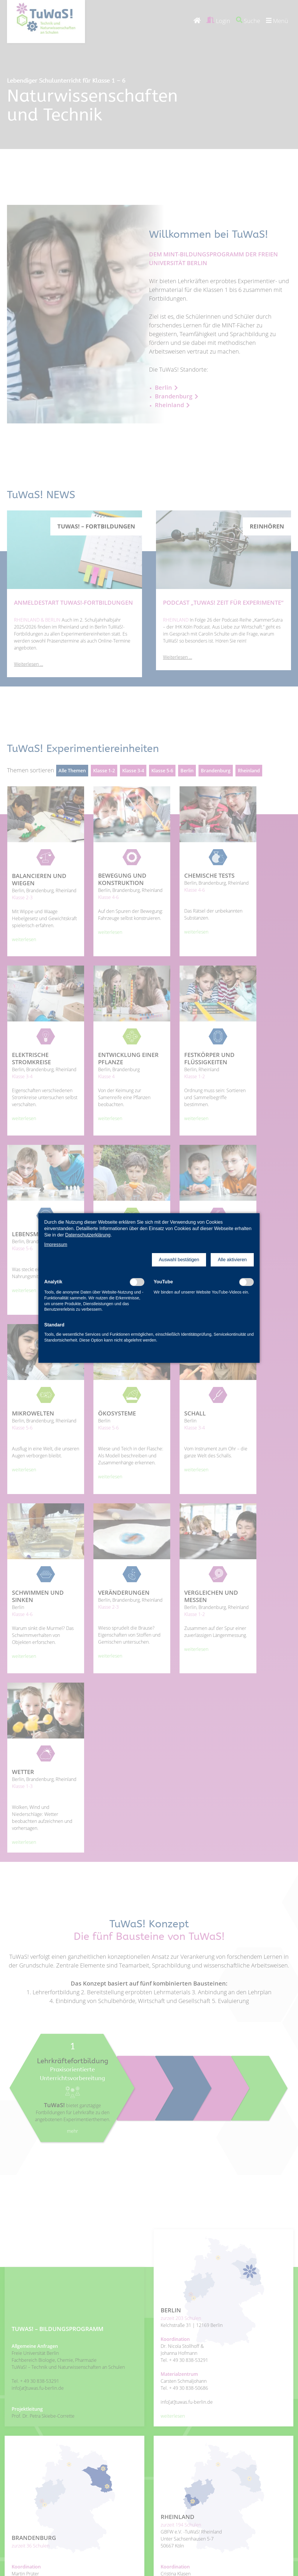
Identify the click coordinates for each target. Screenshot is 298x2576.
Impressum (55, 1244)
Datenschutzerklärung (88, 1234)
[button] (179, 1259)
